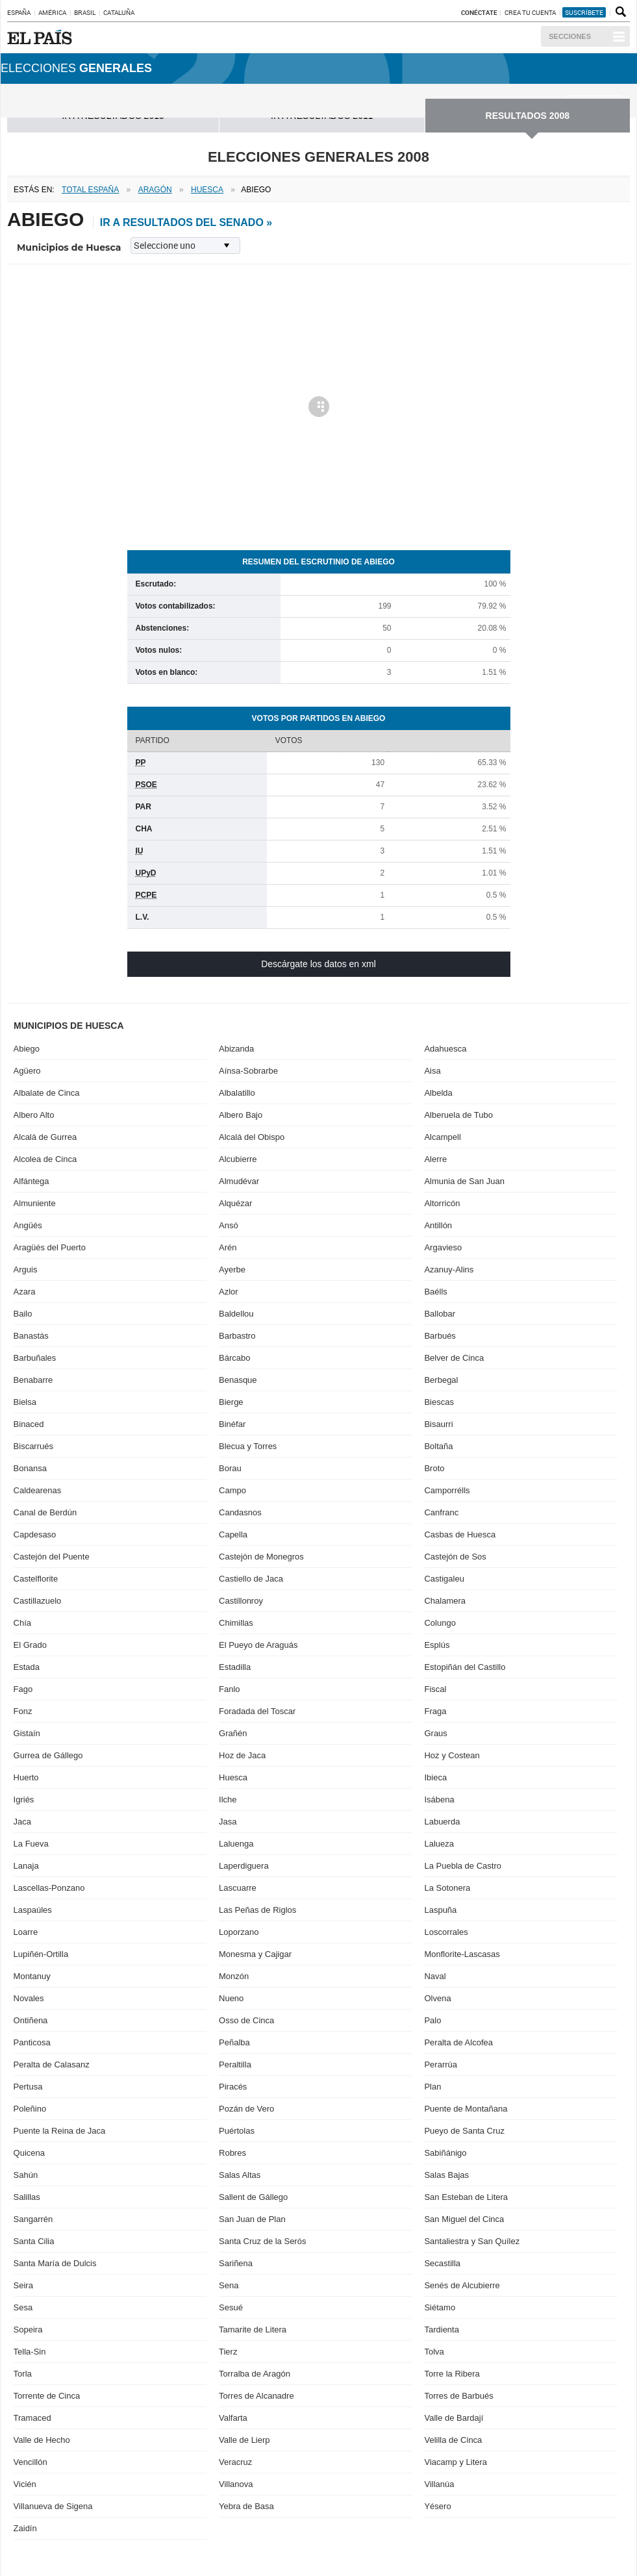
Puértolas (237, 2131)
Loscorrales (446, 1932)
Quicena (29, 2153)
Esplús (436, 1645)
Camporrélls (446, 1490)
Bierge (231, 1402)
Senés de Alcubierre (461, 2285)
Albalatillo (237, 1093)
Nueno (231, 1998)
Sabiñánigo (445, 2153)
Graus (435, 1733)
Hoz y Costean (451, 1755)
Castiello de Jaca (251, 1579)
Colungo (439, 1623)
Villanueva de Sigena (53, 2506)
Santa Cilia (34, 2241)
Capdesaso (35, 1534)
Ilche (227, 1799)
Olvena (437, 1998)
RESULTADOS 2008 (527, 115)
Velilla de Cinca (453, 2440)
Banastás (31, 1336)
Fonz (23, 1711)
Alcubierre (238, 1159)
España (19, 12)
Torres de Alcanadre (256, 2396)
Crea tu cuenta (531, 12)
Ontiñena (31, 2020)
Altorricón (442, 1203)
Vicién (25, 2484)
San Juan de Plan (252, 2219)
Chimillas (236, 1623)
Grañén (233, 1733)
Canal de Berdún (45, 1512)
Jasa (227, 1821)
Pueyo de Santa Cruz (464, 2131)
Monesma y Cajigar (255, 1954)
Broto (434, 1468)
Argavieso (443, 1247)
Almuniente (35, 1203)
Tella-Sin (30, 2351)
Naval (434, 1976)
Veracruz (235, 2462)
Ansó (228, 1225)
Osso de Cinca (246, 2020)
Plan (432, 2086)
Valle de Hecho (42, 2440)
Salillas (27, 2197)
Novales (29, 1998)
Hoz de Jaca (242, 1755)
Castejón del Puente (52, 1556)
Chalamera (445, 1601)
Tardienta (441, 2329)
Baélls (435, 1291)
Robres (232, 2153)
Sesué (231, 2307)
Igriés (24, 1799)
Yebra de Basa (246, 2506)
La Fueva (31, 1844)
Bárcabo (234, 1358)
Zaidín (25, 2528)
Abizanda (236, 1049)
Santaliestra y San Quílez (471, 2241)
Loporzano (238, 1932)
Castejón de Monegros (261, 1556)
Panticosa (32, 2042)
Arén (227, 1247)
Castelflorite (36, 1579)
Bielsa (25, 1402)
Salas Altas (239, 2175)
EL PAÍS (42, 37)
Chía (22, 1623)
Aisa (432, 1071)
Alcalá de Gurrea (45, 1137)
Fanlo (229, 1689)
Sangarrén (33, 2219)
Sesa (23, 2307)
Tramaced (32, 2418)
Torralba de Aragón (254, 2374)
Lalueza (439, 1844)
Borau (230, 1468)
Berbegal (441, 1380)
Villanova (236, 2484)
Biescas (439, 1402)
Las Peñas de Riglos (257, 1910)
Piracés (233, 2086)
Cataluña (118, 12)
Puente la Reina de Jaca (60, 2131)
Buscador (619, 12)
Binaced (29, 1424)
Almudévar (239, 1181)
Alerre (435, 1159)
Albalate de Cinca (47, 1093)
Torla (23, 2374)
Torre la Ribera (451, 2374)
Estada (27, 1667)
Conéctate (479, 12)
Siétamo (439, 2307)
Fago (23, 1689)
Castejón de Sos (455, 1556)
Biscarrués (33, 1446)
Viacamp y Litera (455, 2462)
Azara (25, 1291)
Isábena (439, 1799)
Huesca (233, 1777)
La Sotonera (447, 1888)
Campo (232, 1490)
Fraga (435, 1711)
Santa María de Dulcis (55, 2263)
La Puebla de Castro (462, 1866)
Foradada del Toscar (257, 1711)
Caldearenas (38, 1490)
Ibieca (435, 1777)
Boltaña (438, 1446)
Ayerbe (232, 1269)
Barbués (439, 1336)
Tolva (433, 2351)
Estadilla (235, 1667)
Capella (233, 1534)
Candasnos (240, 1512)
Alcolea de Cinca (45, 1159)
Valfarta (233, 2418)
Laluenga (236, 1844)
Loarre (26, 1932)
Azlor (228, 1291)
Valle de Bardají (453, 2418)
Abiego (27, 1049)
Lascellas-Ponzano (49, 1888)
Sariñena (236, 2263)
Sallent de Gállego (253, 2197)
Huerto (26, 1777)
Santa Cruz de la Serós (262, 2241)
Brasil (84, 12)
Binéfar (232, 1424)
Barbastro (237, 1336)
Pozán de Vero (246, 2109)
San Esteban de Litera (466, 2197)
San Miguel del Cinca (464, 2219)
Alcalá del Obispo (251, 1137)
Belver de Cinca (454, 1358)
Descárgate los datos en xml (318, 964)
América (52, 12)
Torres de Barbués (458, 2396)
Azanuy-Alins (448, 1269)
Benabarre (33, 1380)
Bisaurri (438, 1424)
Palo (432, 2020)
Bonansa (30, 1468)
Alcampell (442, 1137)
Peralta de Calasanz (52, 2064)
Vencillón (30, 2462)
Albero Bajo (240, 1115)
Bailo (23, 1314)
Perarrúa (440, 2064)
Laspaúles (33, 1910)
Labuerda (442, 1821)
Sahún (26, 2175)
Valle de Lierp (244, 2440)
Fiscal (435, 1689)
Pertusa (28, 2086)
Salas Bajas (446, 2175)
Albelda (438, 1093)
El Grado (30, 1645)
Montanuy (32, 1976)
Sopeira (28, 2329)
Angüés (28, 1225)
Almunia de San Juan (464, 1181)
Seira (23, 2285)
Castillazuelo (38, 1601)
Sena (228, 2285)
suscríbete (584, 12)
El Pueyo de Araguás (258, 1645)
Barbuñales (35, 1358)
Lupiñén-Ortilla (41, 1954)
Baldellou (236, 1314)
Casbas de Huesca (459, 1534)
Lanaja (26, 1866)
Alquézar (235, 1203)
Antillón (438, 1225)
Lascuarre (237, 1888)
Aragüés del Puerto (50, 1247)
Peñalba (234, 2042)
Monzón (234, 1976)
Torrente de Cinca (47, 2396)
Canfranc (441, 1512)
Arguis (26, 1269)
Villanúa (439, 2484)
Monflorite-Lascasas (461, 1954)
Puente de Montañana (465, 2109)
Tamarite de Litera (252, 2329)
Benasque (238, 1380)
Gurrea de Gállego (48, 1755)
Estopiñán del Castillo (464, 1667)
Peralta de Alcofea (458, 2042)
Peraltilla (235, 2064)
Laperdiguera (244, 1866)
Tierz (228, 2351)
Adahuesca (445, 1049)
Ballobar (439, 1314)
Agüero (27, 1071)
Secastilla (442, 2263)
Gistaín (27, 1733)
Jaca (22, 1821)
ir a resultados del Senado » (186, 222)
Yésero (437, 2506)
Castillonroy (241, 1601)
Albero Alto (34, 1115)
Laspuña (440, 1910)
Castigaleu (444, 1579)
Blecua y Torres (248, 1446)
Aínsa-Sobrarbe (248, 1071)
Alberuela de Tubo (458, 1115)
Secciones (570, 36)
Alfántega (31, 1181)
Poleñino (30, 2109)
